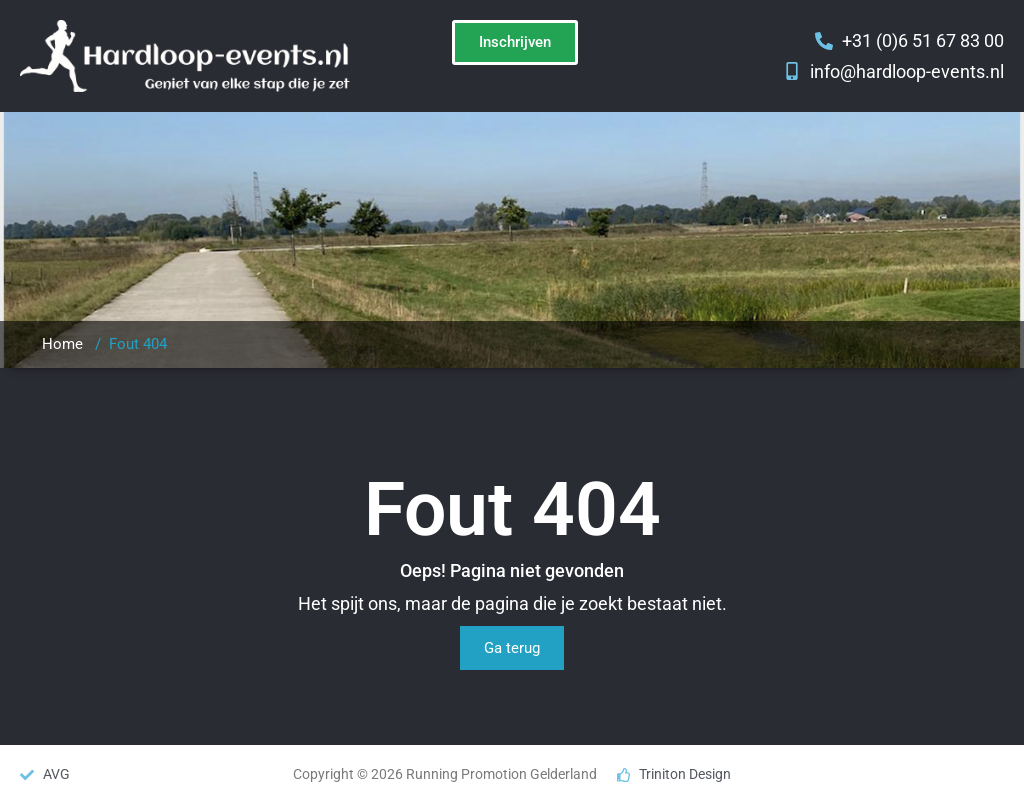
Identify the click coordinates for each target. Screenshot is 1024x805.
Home (62, 344)
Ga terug (512, 648)
